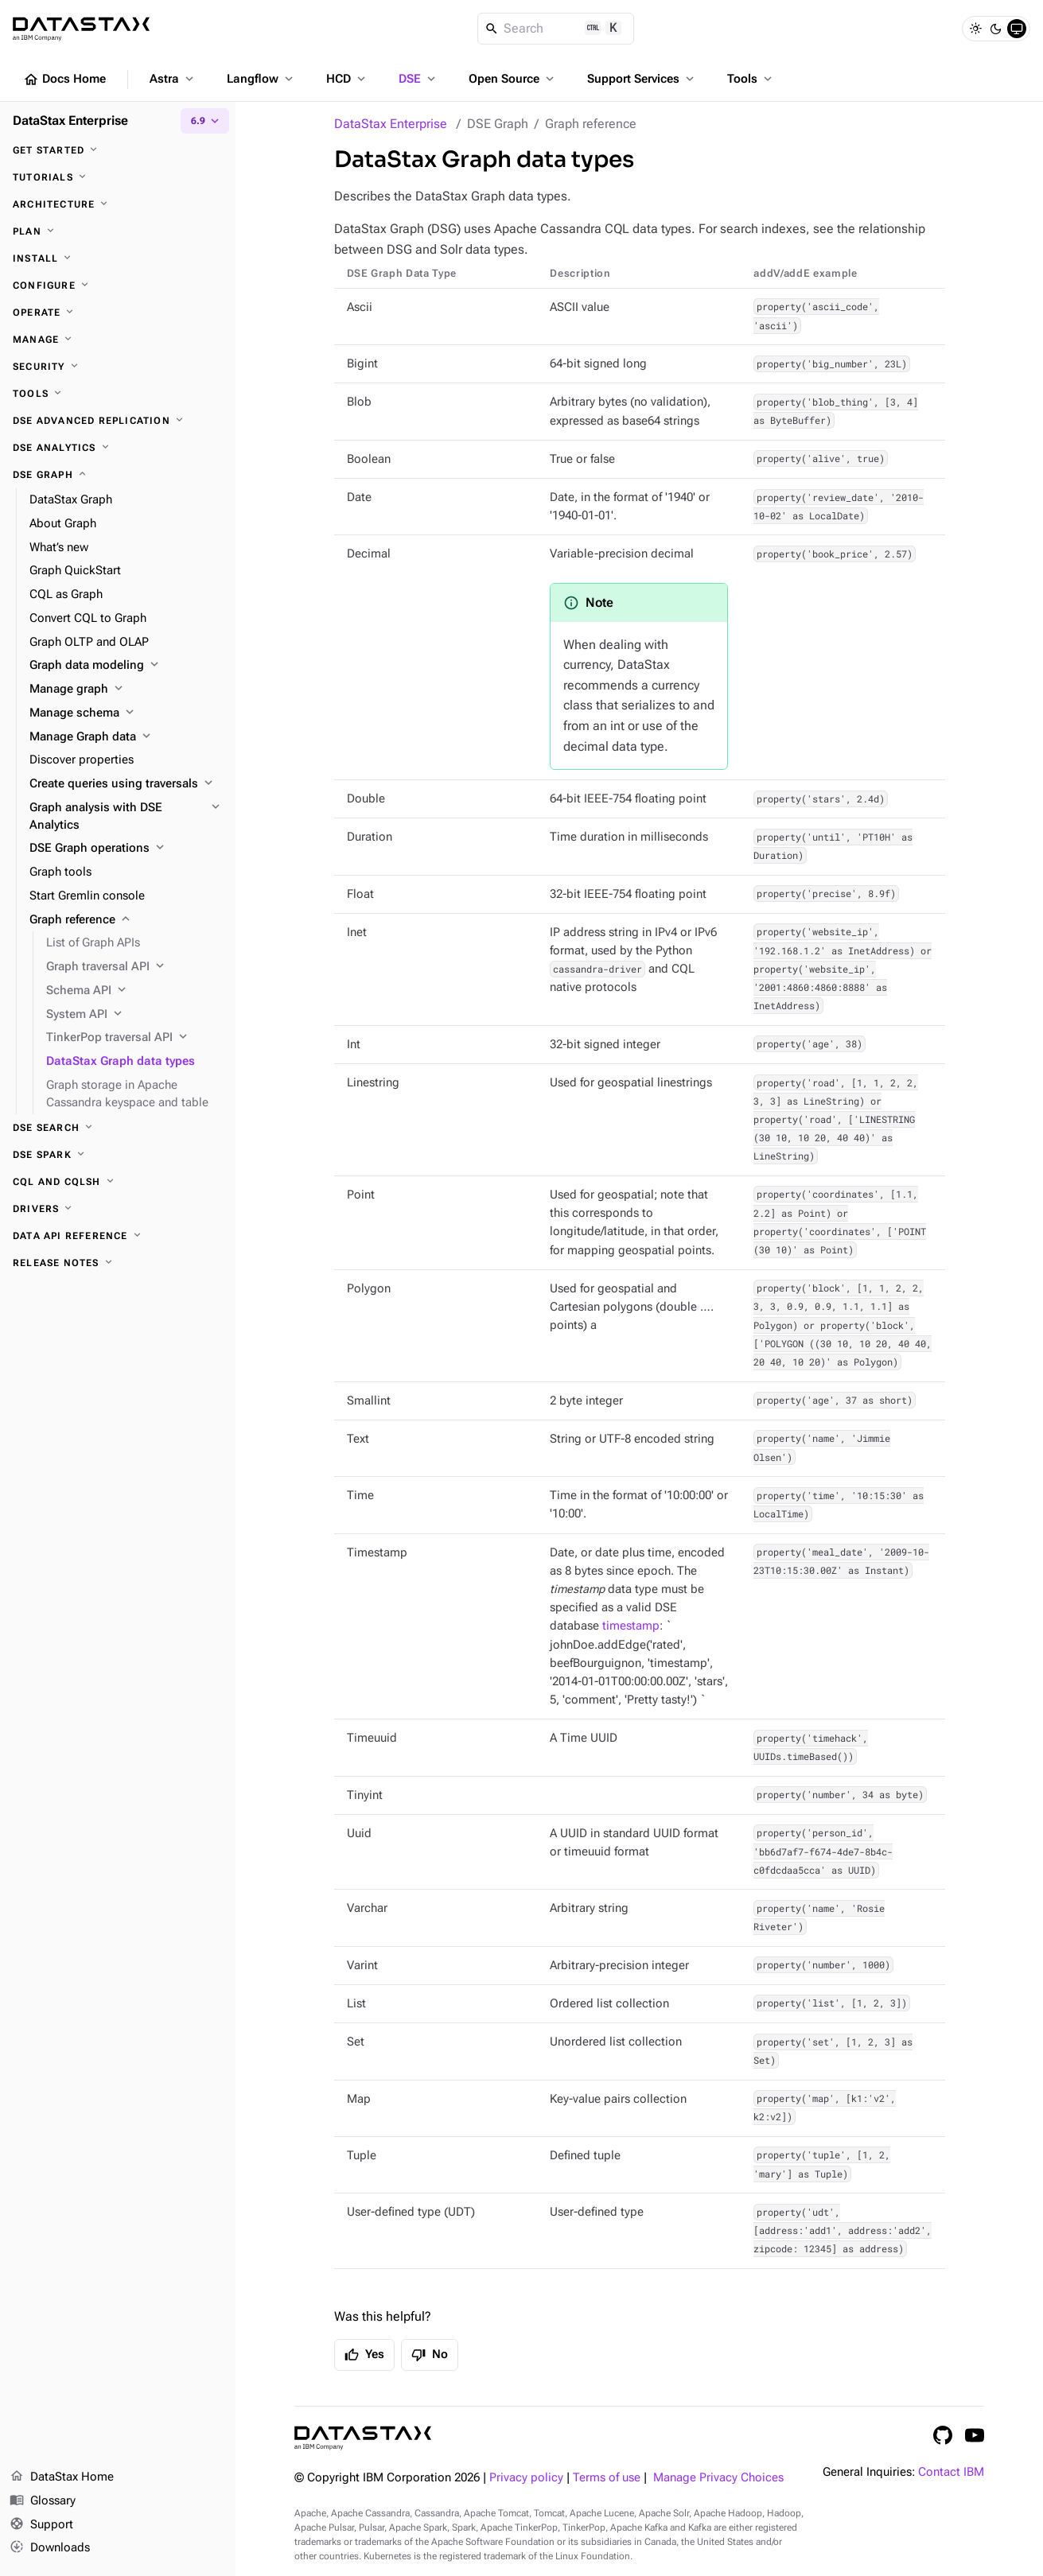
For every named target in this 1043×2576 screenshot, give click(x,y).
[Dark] (996, 28)
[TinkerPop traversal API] (134, 1038)
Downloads (50, 2548)
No (429, 2355)
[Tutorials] (117, 177)
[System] (1016, 28)
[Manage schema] (126, 713)
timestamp (631, 1626)
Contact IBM (951, 2472)
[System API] (134, 1015)
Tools (751, 79)
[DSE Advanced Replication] (117, 420)
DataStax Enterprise (390, 123)
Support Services (642, 79)
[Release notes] (117, 1262)
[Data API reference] (117, 1235)
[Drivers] (117, 1208)
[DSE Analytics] (117, 447)
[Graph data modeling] (126, 666)
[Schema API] (134, 991)
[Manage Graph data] (126, 737)
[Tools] (117, 393)
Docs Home (64, 79)
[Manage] (117, 339)
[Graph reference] (126, 920)
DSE (418, 79)
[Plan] (117, 231)
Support (41, 2525)
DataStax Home (62, 2477)
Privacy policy (526, 2478)
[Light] (975, 28)
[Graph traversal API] (134, 967)
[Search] (555, 29)
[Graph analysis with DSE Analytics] (126, 816)
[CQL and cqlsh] (117, 1181)
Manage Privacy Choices (718, 2478)
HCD (347, 79)
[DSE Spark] (117, 1154)
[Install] (117, 258)
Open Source (513, 79)
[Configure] (117, 285)
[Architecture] (117, 204)
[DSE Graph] (117, 474)
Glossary (43, 2501)
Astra (173, 79)
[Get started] (117, 150)
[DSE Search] (117, 1127)
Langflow (261, 79)
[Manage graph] (126, 689)
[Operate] (117, 312)
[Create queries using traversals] (126, 784)
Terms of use (606, 2478)
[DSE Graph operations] (126, 849)
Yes (364, 2355)
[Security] (117, 366)
